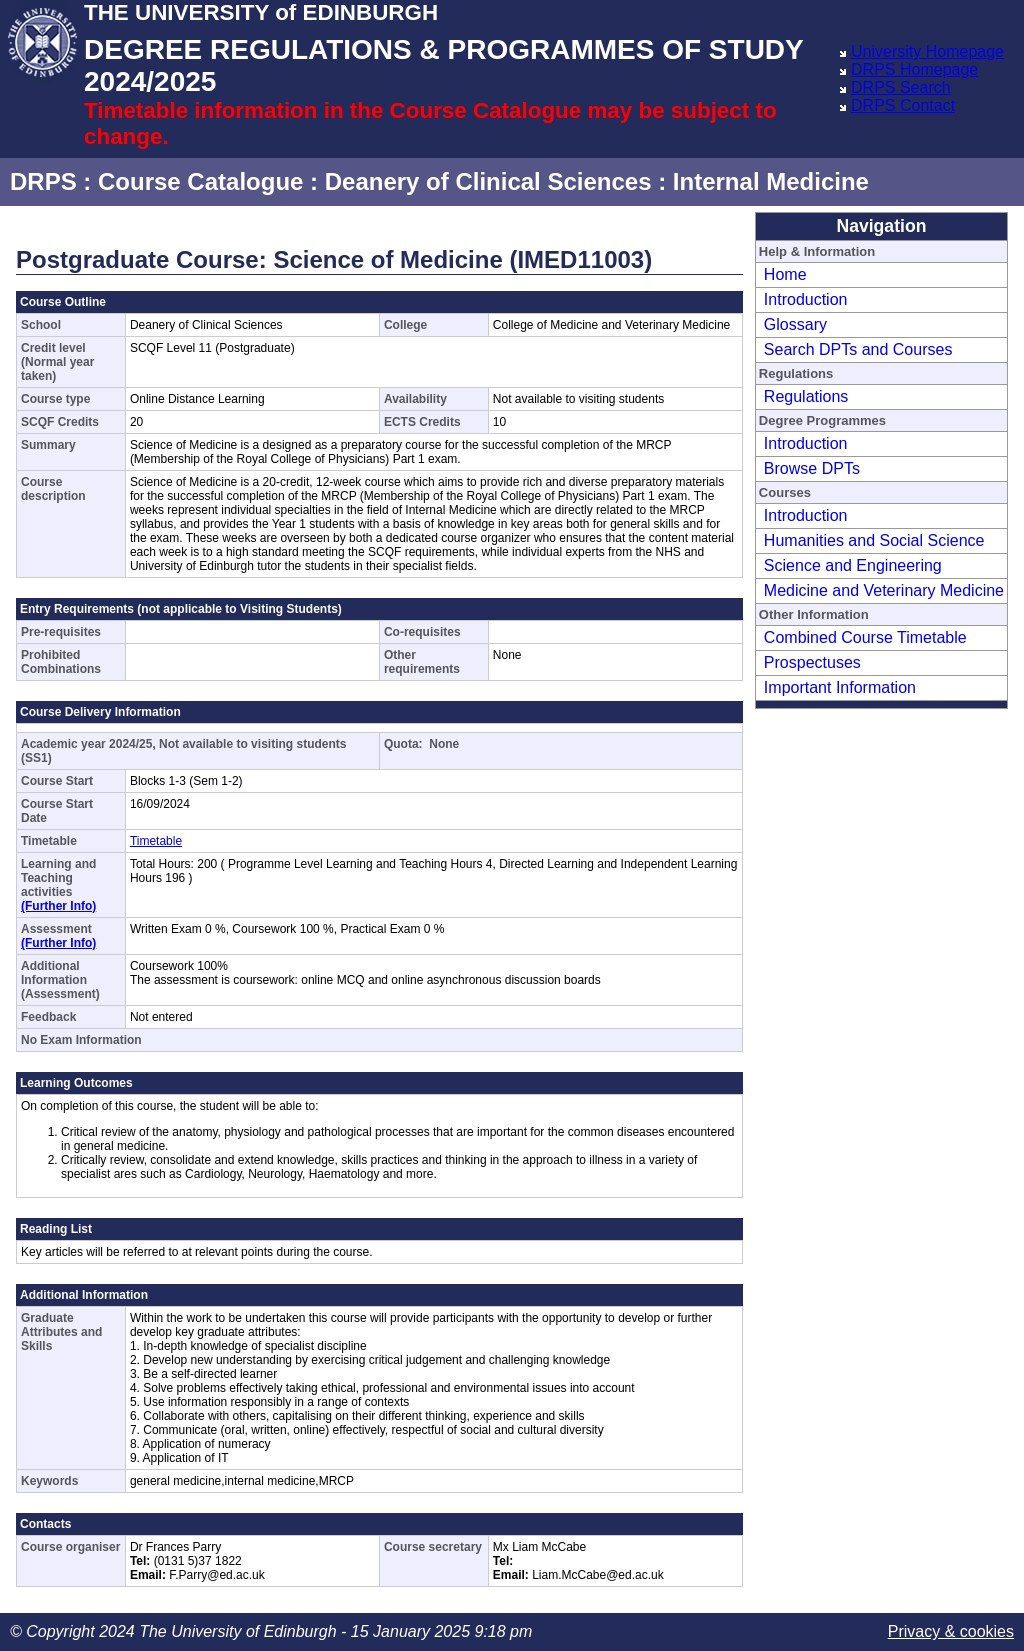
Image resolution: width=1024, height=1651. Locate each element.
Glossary (795, 324)
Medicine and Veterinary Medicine (884, 590)
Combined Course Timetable (865, 637)
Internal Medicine (771, 181)
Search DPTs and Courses (858, 349)
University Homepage (927, 51)
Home (785, 274)
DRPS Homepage (914, 69)
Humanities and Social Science (874, 540)
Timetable (156, 841)
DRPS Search (901, 87)
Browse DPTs (812, 468)
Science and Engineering (853, 565)
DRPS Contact (903, 105)
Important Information (840, 687)
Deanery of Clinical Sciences (488, 181)
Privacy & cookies (951, 1631)
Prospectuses (812, 662)
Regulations (806, 396)
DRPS (43, 181)
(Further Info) (58, 906)
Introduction (806, 299)
